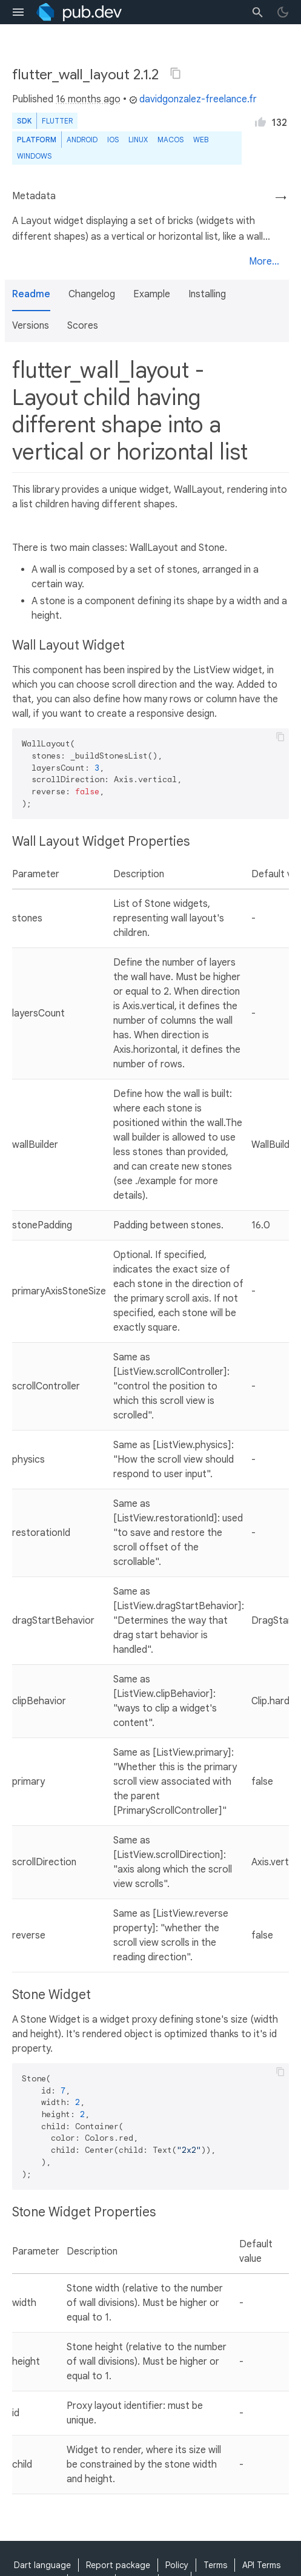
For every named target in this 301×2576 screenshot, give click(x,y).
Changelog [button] (91, 294)
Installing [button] (207, 294)
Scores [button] (82, 326)
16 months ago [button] (88, 99)
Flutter (57, 120)
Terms (215, 2565)
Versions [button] (30, 326)
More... (264, 261)
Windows (34, 155)
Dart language (42, 2565)
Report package (118, 2565)
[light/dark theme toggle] (283, 12)
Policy (176, 2565)
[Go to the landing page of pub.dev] (79, 12)
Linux (138, 139)
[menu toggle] (18, 12)
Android (82, 139)
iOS (113, 139)
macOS (170, 139)
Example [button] (151, 294)
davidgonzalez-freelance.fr (193, 99)
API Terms (261, 2565)
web (200, 139)
